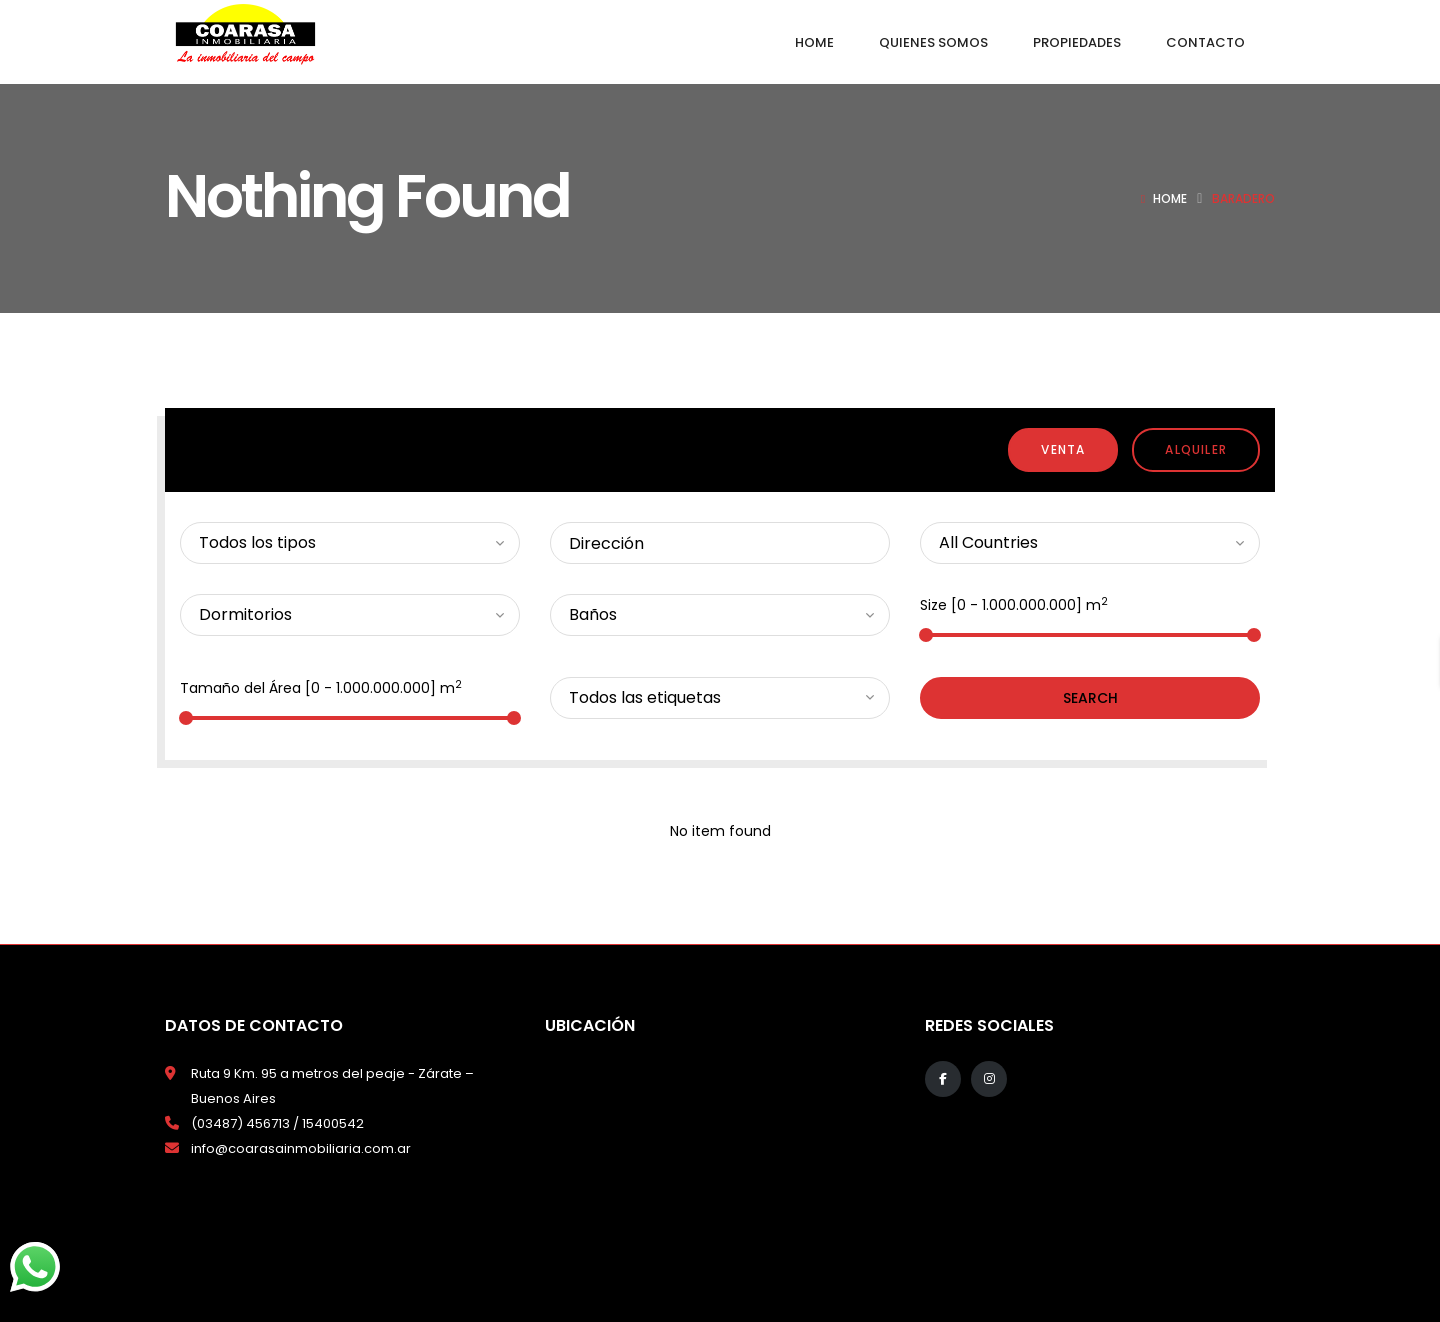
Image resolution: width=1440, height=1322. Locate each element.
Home (1170, 198)
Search (1090, 698)
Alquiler (1196, 449)
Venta (1063, 449)
